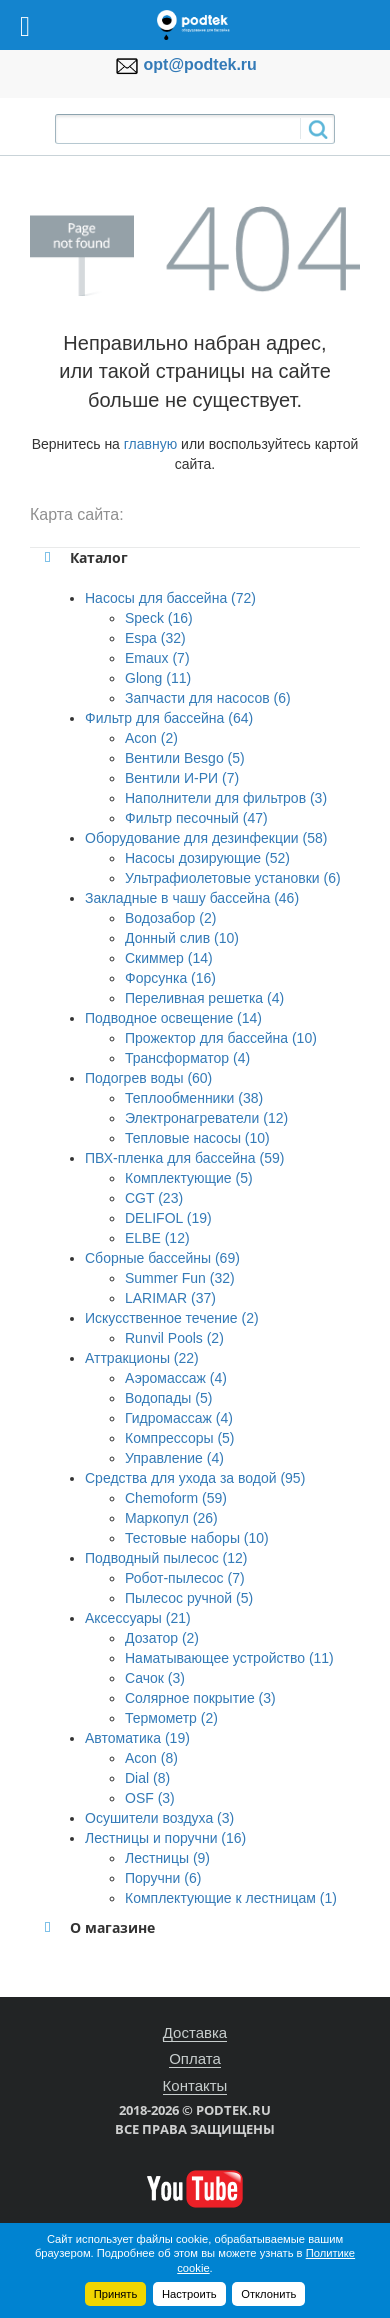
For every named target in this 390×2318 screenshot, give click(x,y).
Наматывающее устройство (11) (229, 1658)
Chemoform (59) (176, 1498)
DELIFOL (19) (168, 1218)
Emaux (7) (157, 658)
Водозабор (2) (170, 918)
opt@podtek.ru (200, 64)
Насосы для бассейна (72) (170, 598)
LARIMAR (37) (170, 1298)
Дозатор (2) (162, 1638)
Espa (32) (155, 638)
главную (150, 444)
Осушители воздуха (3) (159, 1818)
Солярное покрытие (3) (200, 1698)
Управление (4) (174, 1458)
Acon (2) (151, 738)
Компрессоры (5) (180, 1438)
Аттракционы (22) (142, 1358)
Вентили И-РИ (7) (182, 778)
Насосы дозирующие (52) (207, 858)
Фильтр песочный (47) (196, 818)
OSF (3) (150, 1798)
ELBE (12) (157, 1238)
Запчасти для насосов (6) (208, 698)
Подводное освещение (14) (173, 1018)
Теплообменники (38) (194, 1098)
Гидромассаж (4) (179, 1418)
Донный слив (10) (182, 938)
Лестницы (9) (167, 1858)
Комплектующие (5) (189, 1178)
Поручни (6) (163, 1878)
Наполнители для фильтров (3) (226, 798)
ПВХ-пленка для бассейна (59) (184, 1158)
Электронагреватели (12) (206, 1118)
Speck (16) (159, 618)
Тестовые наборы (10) (197, 1538)
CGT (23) (154, 1198)
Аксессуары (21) (138, 1618)
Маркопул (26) (171, 1518)
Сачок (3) (155, 1678)
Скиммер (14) (169, 958)
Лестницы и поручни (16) (165, 1838)
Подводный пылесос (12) (166, 1558)
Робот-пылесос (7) (185, 1578)
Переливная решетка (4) (204, 998)
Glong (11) (158, 678)
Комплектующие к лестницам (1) (231, 1898)
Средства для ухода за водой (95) (195, 1478)
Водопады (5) (168, 1398)
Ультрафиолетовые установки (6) (233, 878)
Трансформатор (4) (187, 1058)
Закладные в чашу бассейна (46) (192, 898)
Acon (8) (151, 1758)
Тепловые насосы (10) (197, 1138)
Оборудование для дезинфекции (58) (206, 838)
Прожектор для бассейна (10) (221, 1038)
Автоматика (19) (137, 1738)
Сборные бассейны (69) (162, 1258)
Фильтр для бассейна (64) (169, 718)
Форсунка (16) (170, 978)
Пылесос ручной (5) (189, 1598)
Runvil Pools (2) (174, 1338)
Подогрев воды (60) (148, 1078)
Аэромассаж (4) (176, 1378)
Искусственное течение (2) (172, 1318)
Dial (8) (147, 1778)
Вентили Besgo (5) (185, 758)
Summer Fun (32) (180, 1278)
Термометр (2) (171, 1718)
